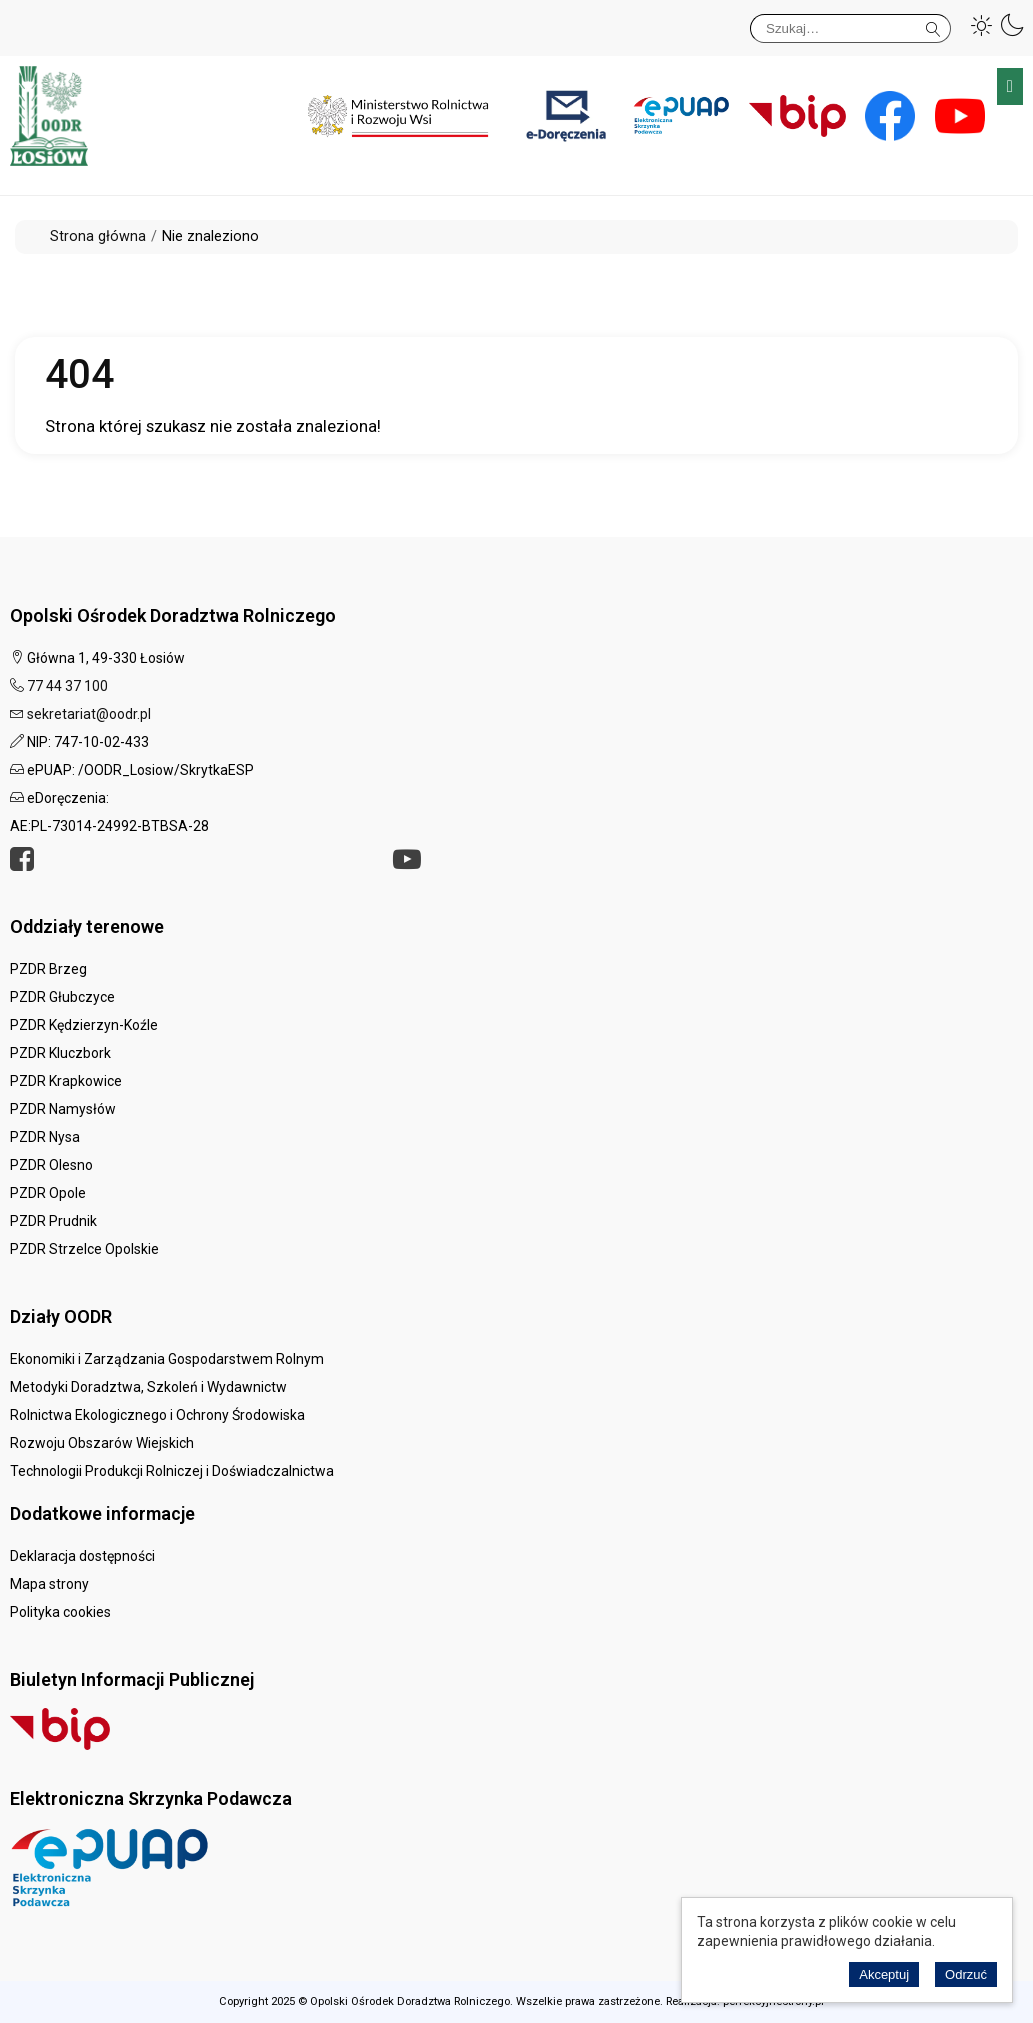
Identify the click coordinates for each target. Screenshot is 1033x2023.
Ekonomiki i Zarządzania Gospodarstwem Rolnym (167, 1359)
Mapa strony (49, 1584)
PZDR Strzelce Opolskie (84, 1249)
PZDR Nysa (45, 1137)
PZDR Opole (48, 1193)
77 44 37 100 (67, 686)
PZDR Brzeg (48, 969)
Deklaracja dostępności (82, 1556)
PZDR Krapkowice (66, 1081)
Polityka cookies (60, 1612)
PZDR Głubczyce (62, 997)
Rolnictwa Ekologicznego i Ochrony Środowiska (157, 1415)
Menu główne (1010, 86)
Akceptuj (884, 1974)
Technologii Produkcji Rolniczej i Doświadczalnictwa (172, 1471)
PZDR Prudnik (53, 1221)
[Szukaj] (850, 28)
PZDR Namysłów (63, 1109)
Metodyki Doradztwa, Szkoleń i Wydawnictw (148, 1387)
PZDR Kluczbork (60, 1053)
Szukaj (933, 25)
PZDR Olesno (51, 1165)
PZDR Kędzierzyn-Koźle (84, 1025)
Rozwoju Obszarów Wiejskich (102, 1443)
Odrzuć (966, 1974)
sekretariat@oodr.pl (89, 714)
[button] (982, 25)
